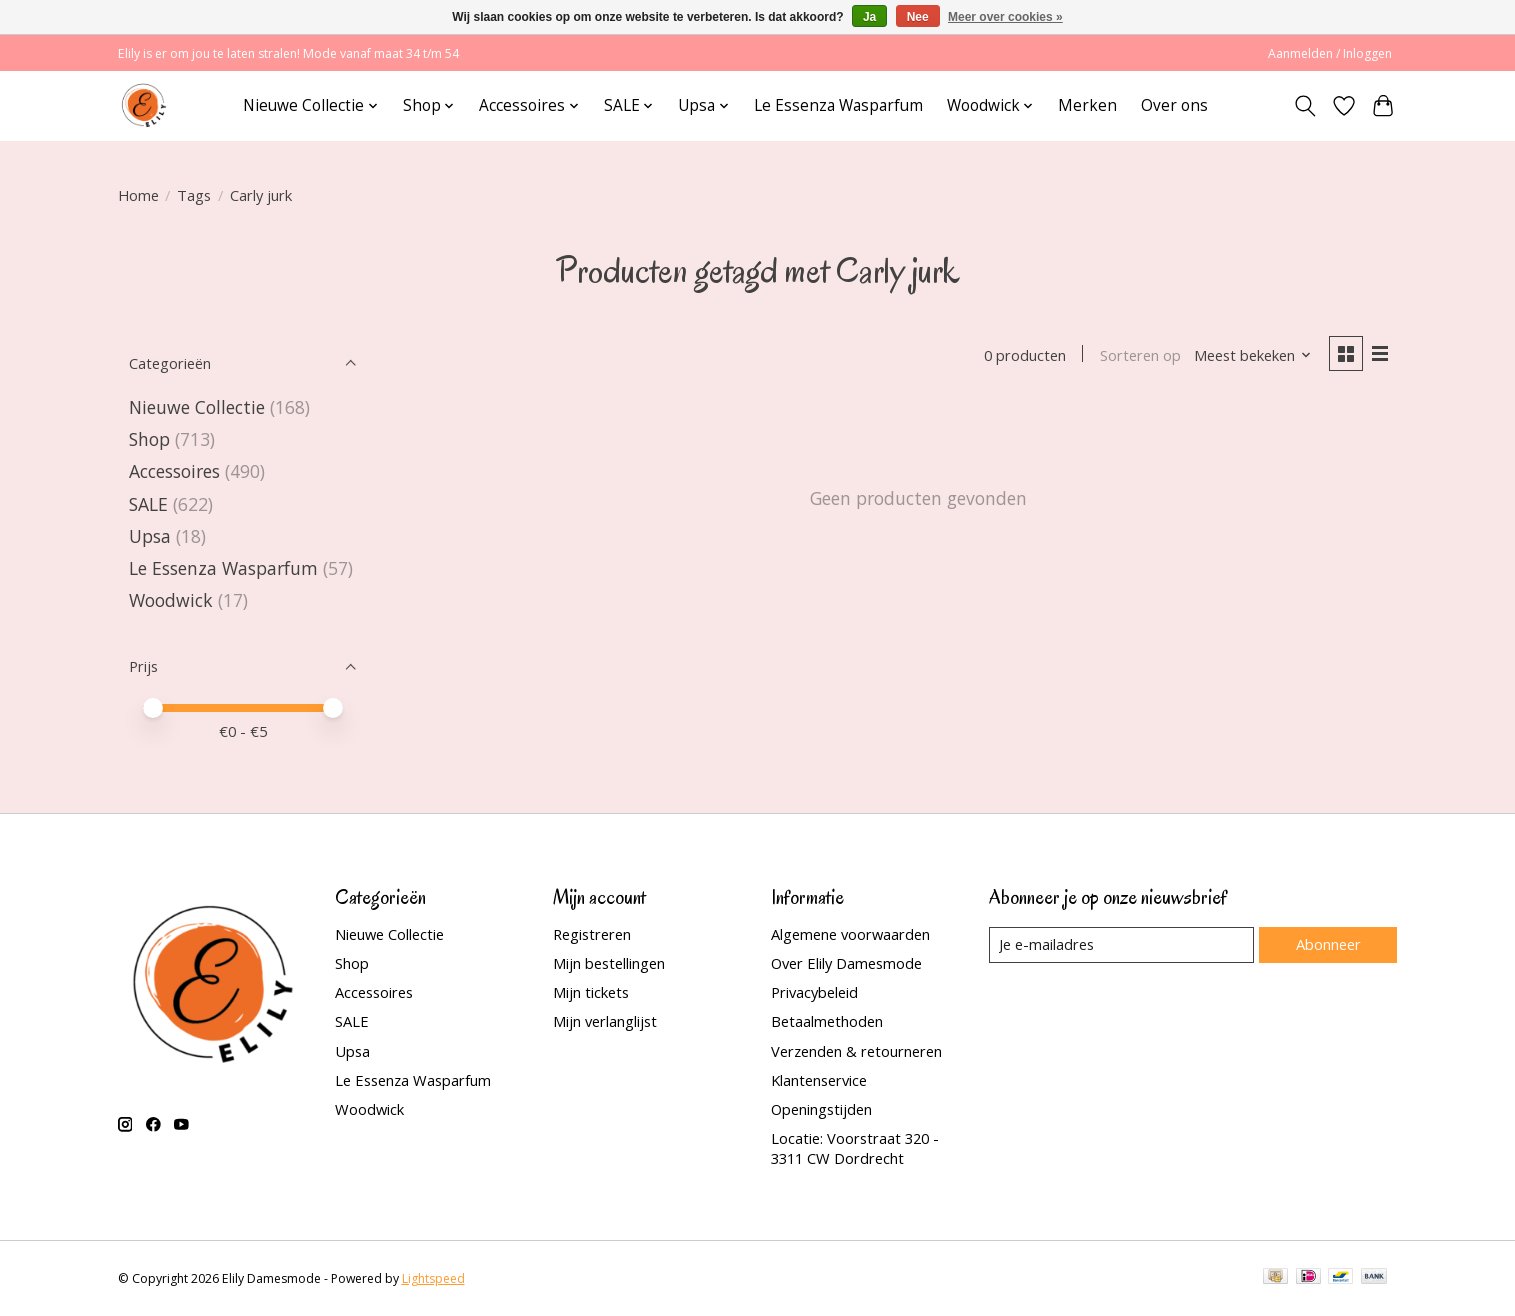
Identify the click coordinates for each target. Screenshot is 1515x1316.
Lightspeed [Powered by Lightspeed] (433, 1278)
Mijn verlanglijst (605, 1021)
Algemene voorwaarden (850, 934)
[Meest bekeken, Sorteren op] (1253, 355)
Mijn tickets (591, 992)
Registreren (592, 934)
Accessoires (174, 471)
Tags (194, 195)
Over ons (1174, 105)
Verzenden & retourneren (856, 1051)
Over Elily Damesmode (846, 963)
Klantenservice (819, 1080)
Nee (918, 17)
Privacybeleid (814, 992)
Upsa (150, 536)
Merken (1087, 105)
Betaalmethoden (827, 1021)
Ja (869, 17)
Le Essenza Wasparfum (838, 105)
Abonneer (1328, 944)
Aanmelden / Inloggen (1330, 53)
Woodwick (171, 600)
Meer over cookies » (1005, 17)
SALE (148, 504)
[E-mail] (1121, 945)
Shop (149, 439)
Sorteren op (1140, 355)
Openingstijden (821, 1109)
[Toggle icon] (1305, 106)
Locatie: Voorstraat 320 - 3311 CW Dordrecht (855, 1148)
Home (138, 195)
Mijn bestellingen (609, 963)
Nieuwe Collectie (199, 407)
